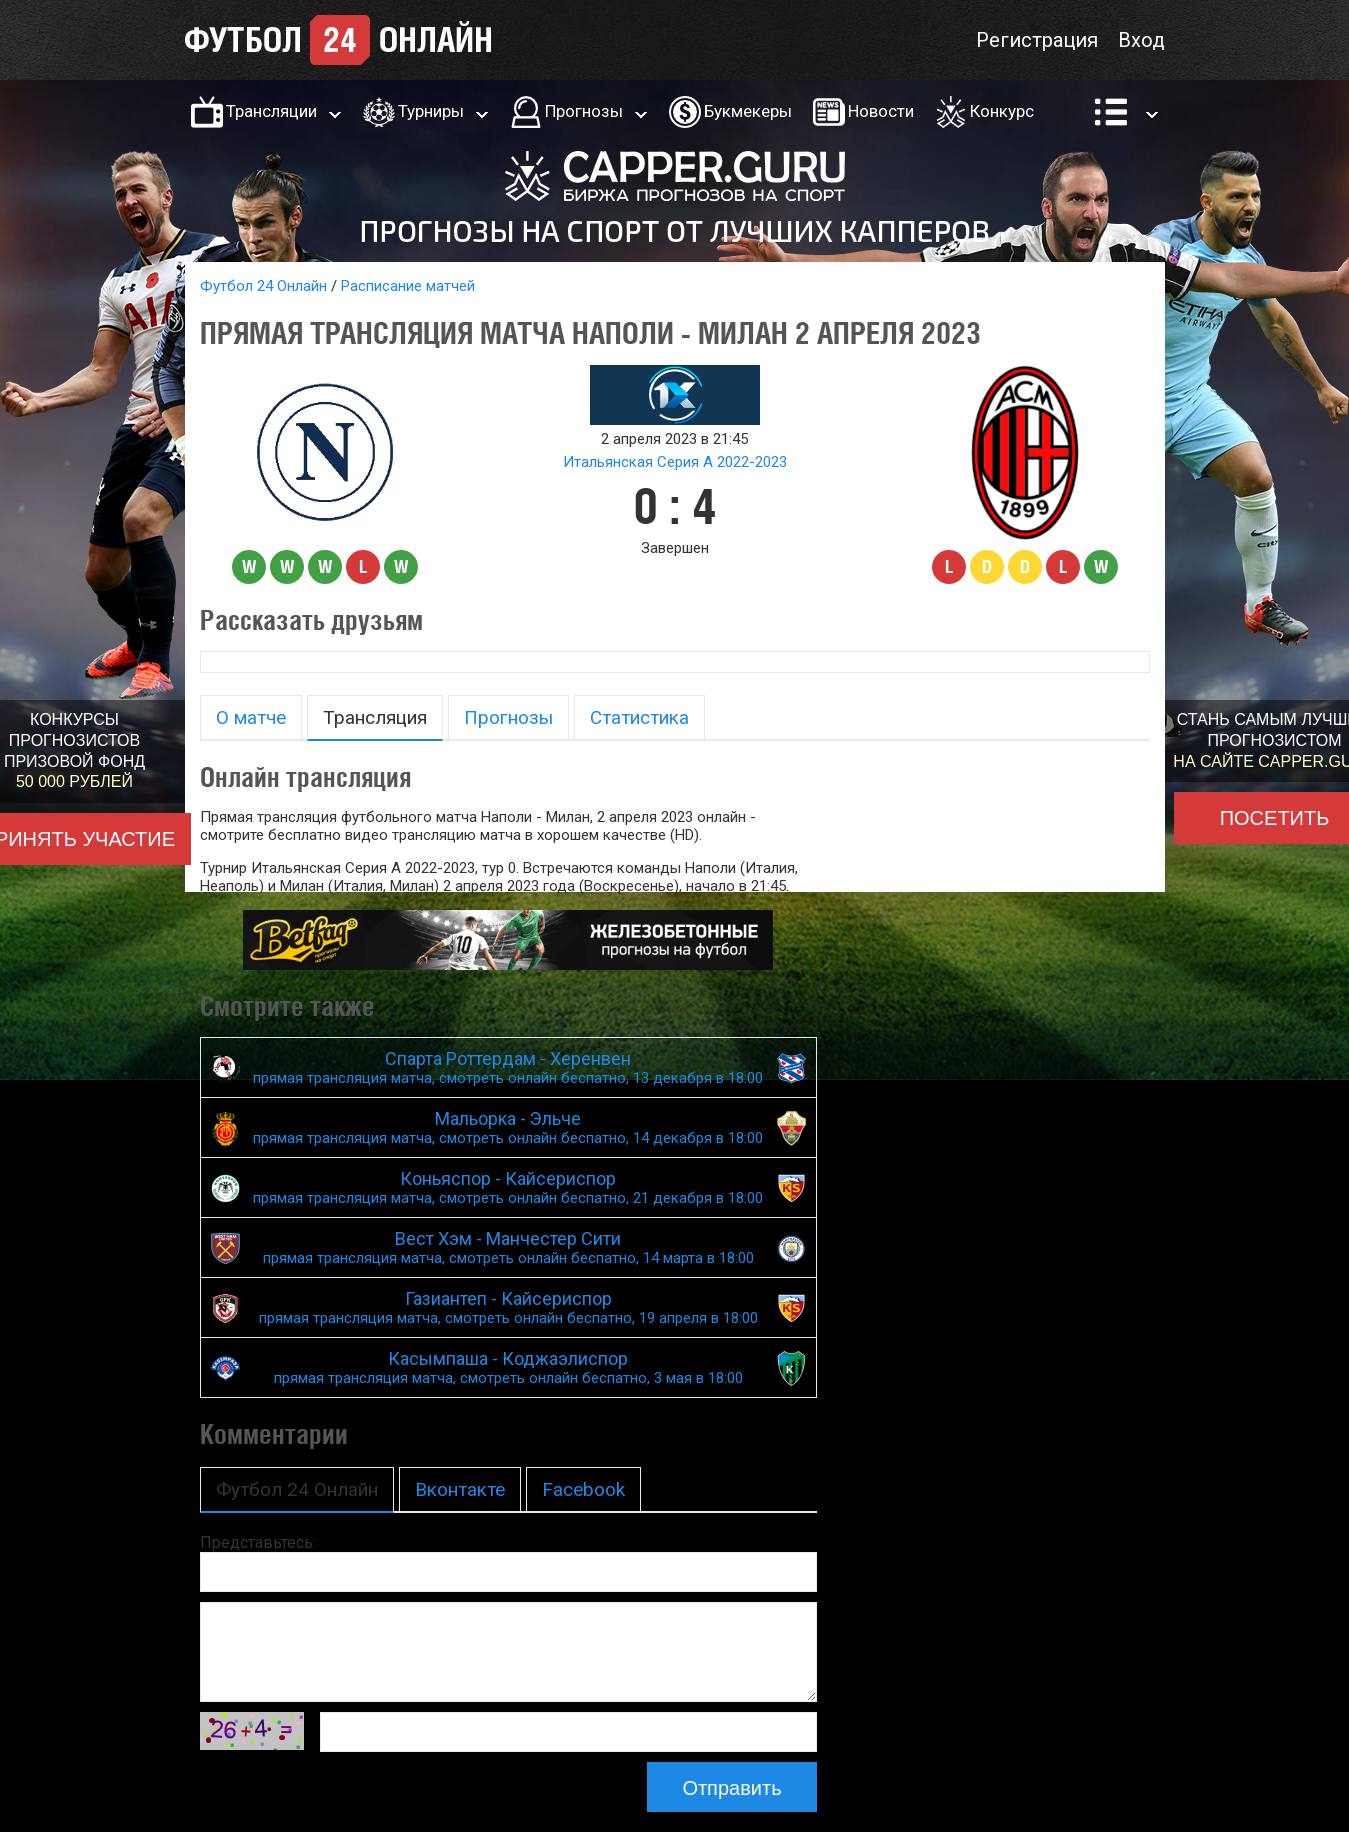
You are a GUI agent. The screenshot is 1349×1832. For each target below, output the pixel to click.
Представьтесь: (258, 1542)
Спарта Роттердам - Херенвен (509, 1067)
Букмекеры (748, 111)
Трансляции (271, 111)
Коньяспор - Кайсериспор (509, 1187)
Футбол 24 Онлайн (263, 286)
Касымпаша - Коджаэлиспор (509, 1367)
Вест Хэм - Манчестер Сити (509, 1247)
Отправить (731, 1788)
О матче (251, 717)
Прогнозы (584, 111)
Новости (881, 111)
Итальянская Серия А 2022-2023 (675, 462)
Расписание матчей (408, 286)
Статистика (639, 717)
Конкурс (1002, 111)
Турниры (431, 111)
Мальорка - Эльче (509, 1127)
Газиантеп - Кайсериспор (509, 1307)
